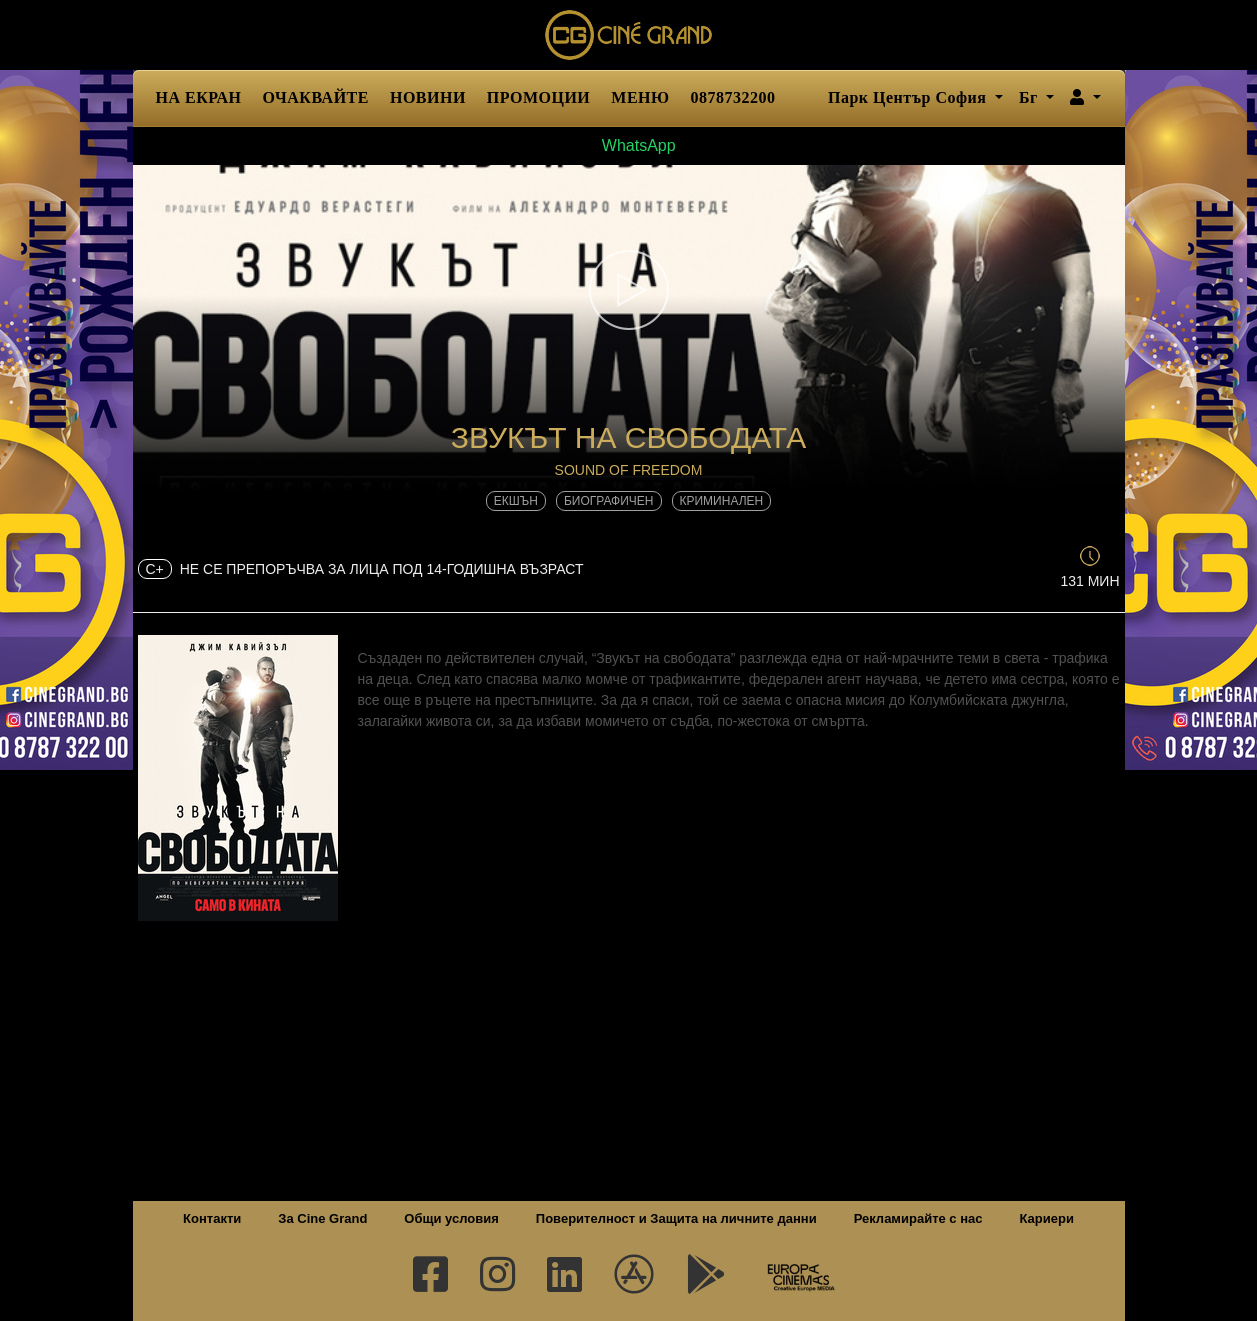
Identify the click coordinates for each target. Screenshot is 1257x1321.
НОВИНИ (428, 97)
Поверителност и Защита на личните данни (676, 1218)
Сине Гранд (629, 35)
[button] (1085, 98)
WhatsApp (628, 145)
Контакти (212, 1218)
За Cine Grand (322, 1218)
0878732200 (733, 97)
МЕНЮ (640, 97)
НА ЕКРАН (199, 97)
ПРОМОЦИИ (538, 97)
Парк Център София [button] (909, 97)
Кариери (1047, 1218)
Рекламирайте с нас (918, 1218)
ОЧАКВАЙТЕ (316, 97)
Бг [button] (1030, 97)
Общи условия (451, 1218)
